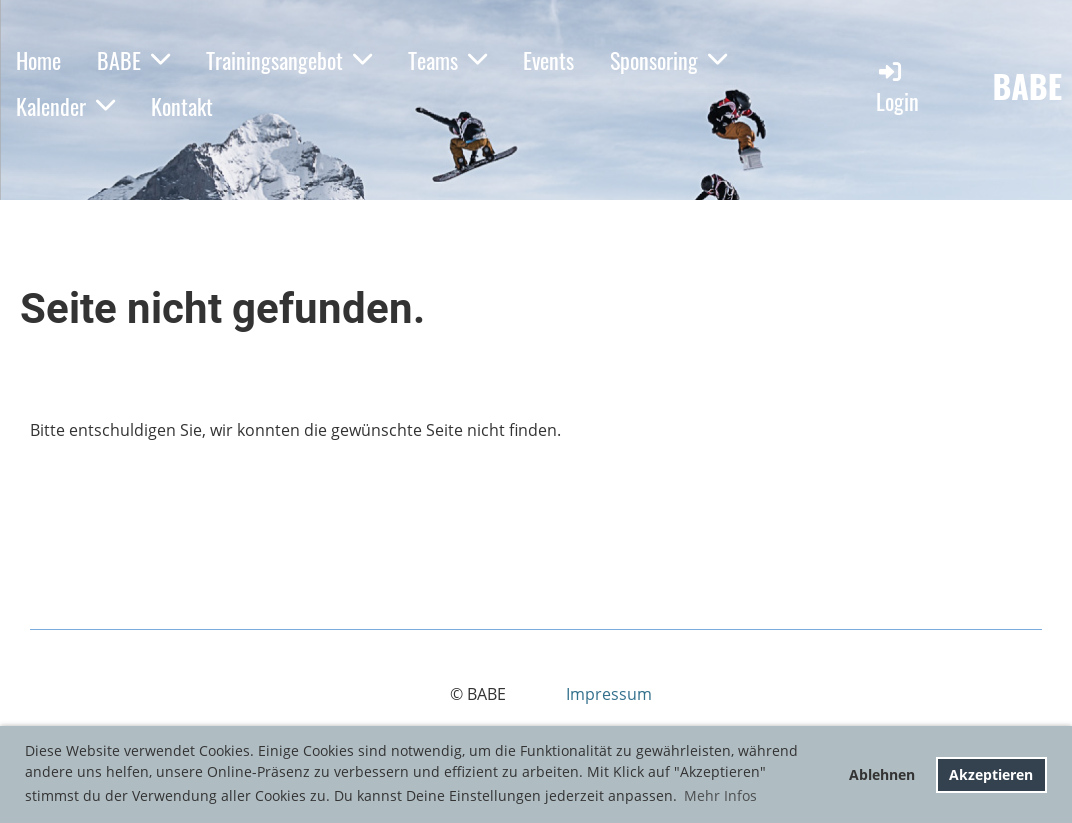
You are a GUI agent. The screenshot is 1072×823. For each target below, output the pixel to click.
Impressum (609, 694)
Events (548, 60)
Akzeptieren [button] (991, 774)
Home (38, 60)
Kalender (65, 106)
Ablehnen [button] (882, 774)
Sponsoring (668, 60)
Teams (447, 60)
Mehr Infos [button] (720, 795)
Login (897, 87)
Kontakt (182, 106)
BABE (133, 60)
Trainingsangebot (289, 60)
